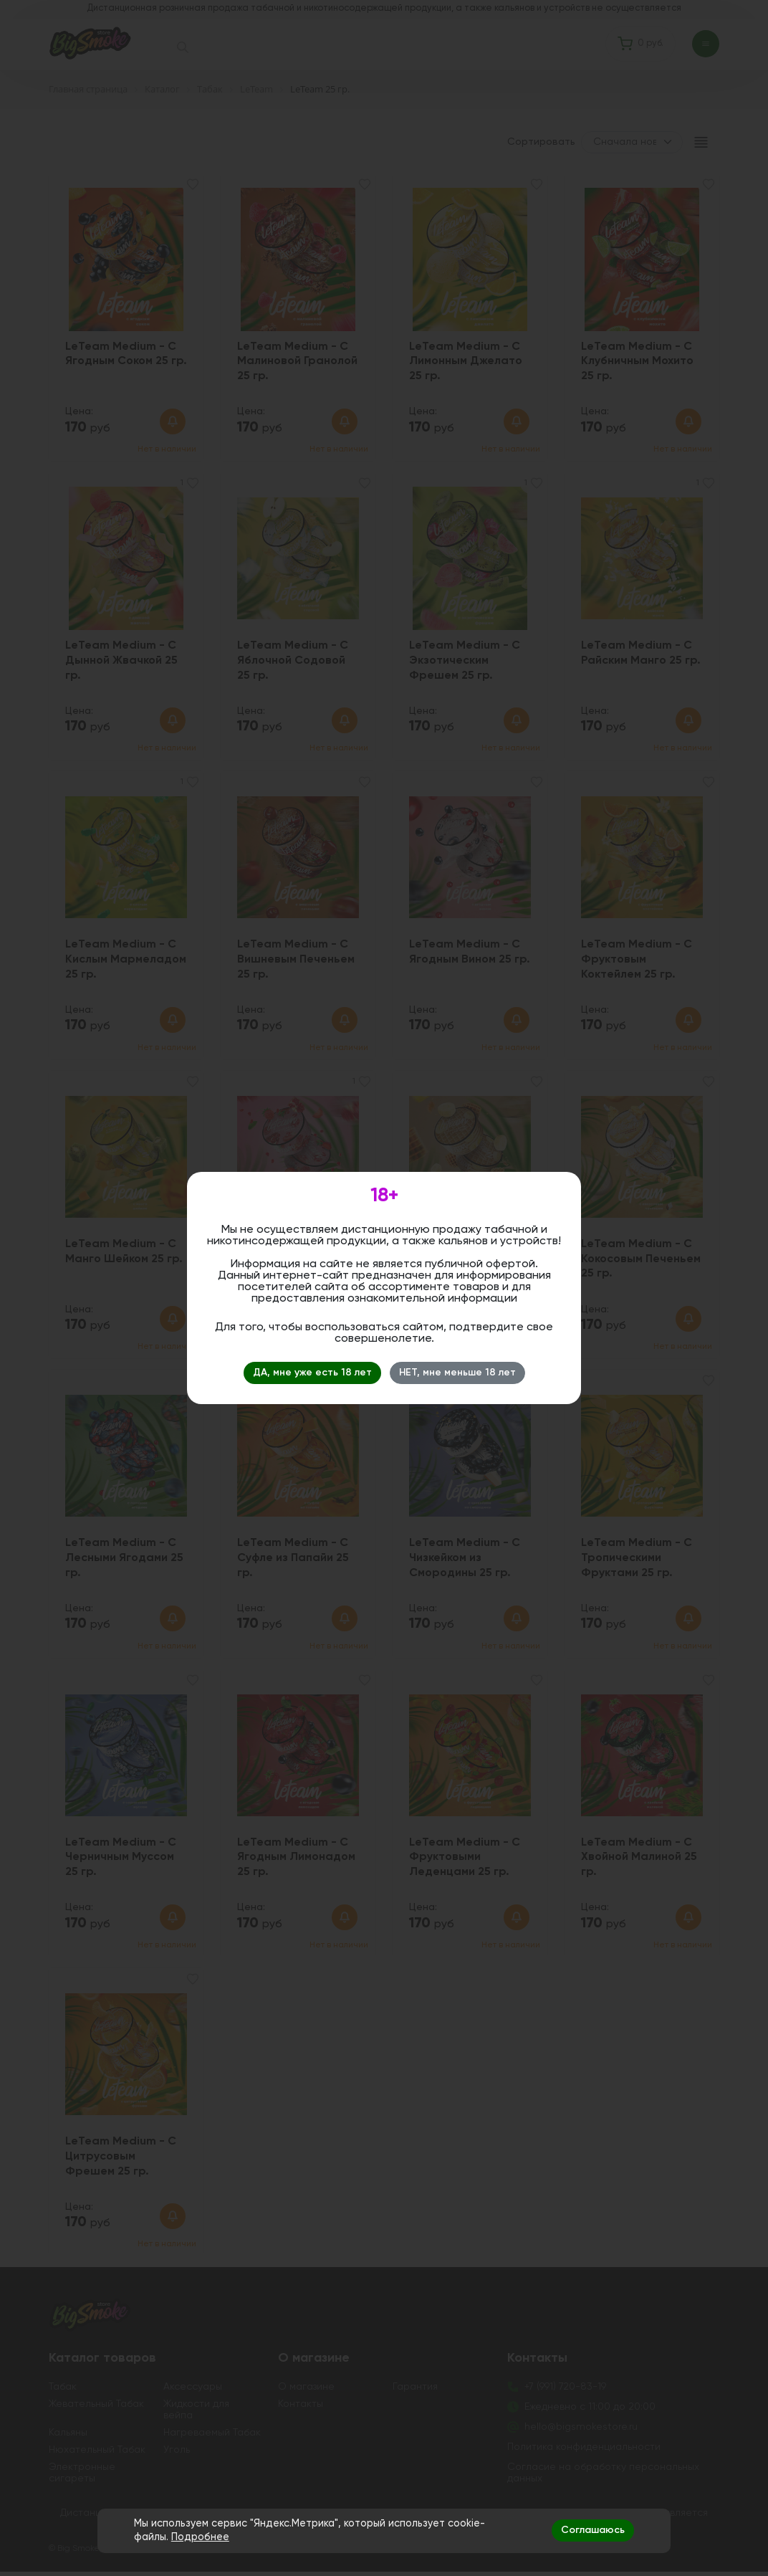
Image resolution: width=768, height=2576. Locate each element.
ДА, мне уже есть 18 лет (312, 1373)
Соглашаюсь (593, 2530)
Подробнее (200, 2537)
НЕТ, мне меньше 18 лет (457, 1373)
